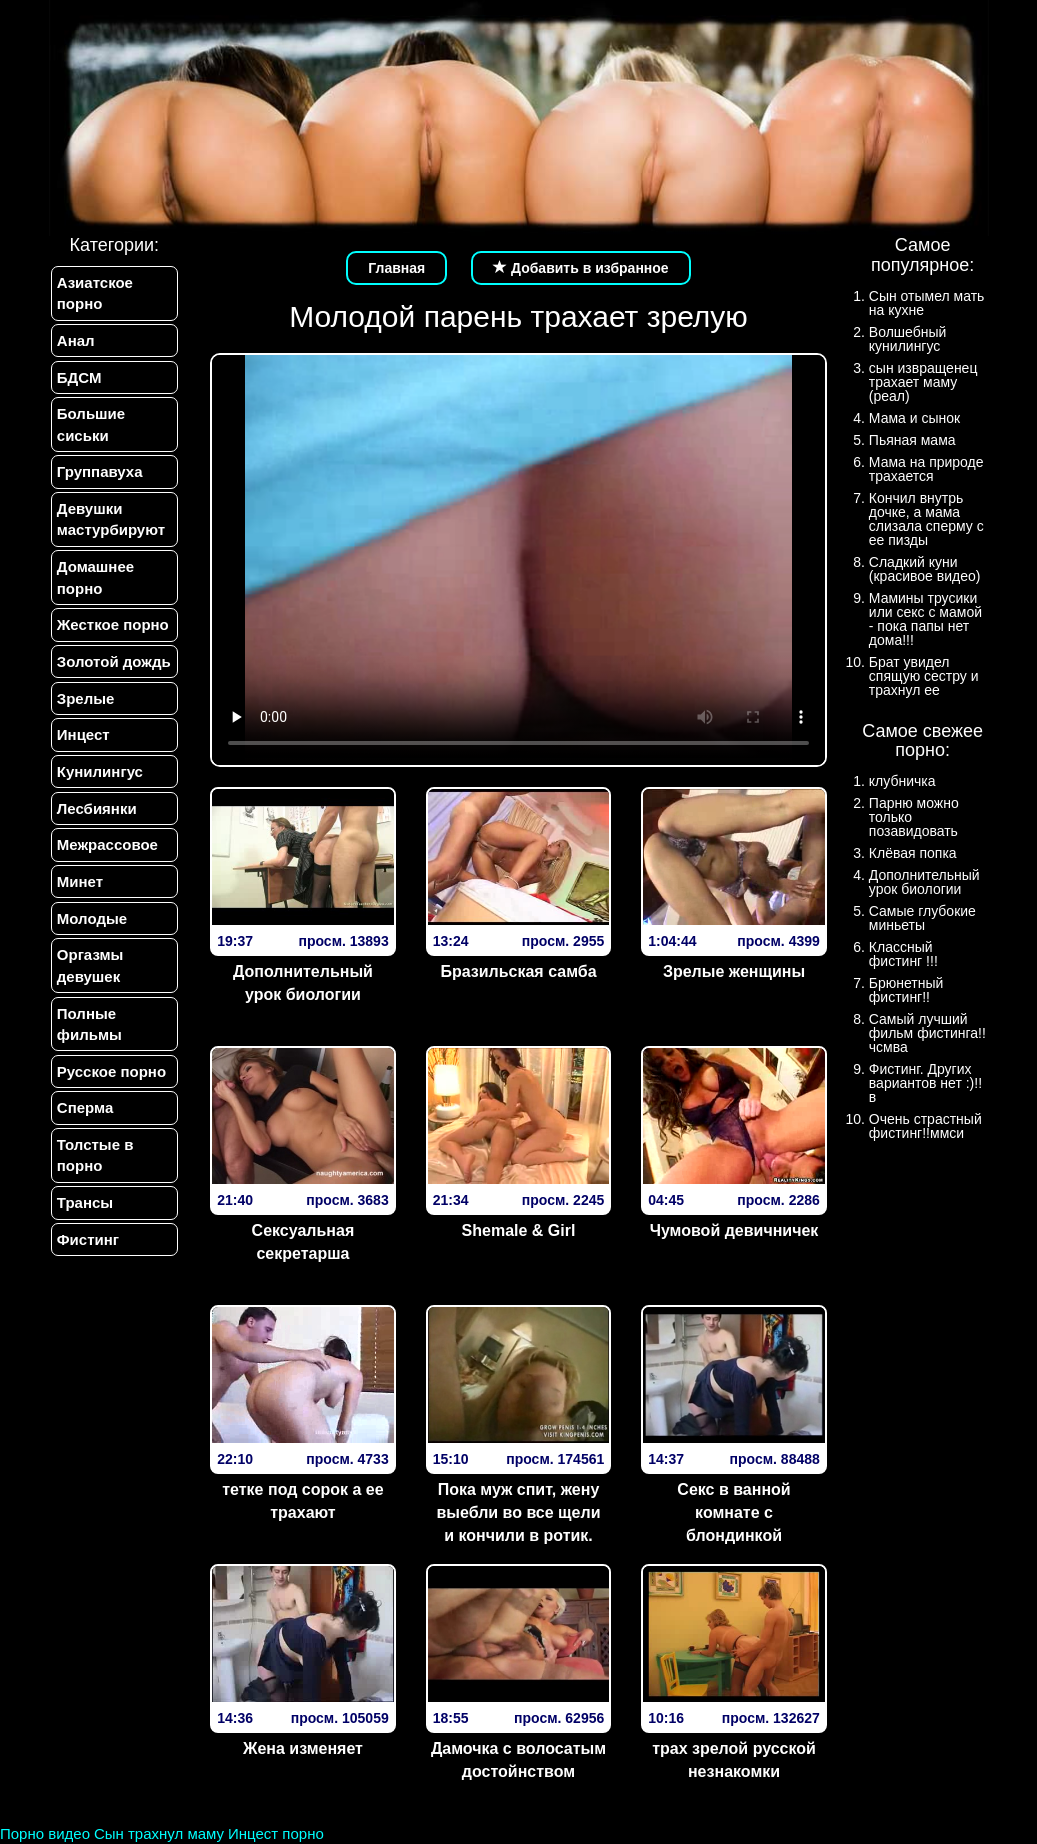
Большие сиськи (89, 429)
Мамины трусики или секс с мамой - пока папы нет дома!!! (925, 619)
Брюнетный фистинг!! (906, 990)
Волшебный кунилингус (907, 339)
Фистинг (86, 1277)
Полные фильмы (87, 1053)
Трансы (83, 1239)
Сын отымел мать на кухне (927, 303)
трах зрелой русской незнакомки (734, 1760)
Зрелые (84, 713)
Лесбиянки (95, 828)
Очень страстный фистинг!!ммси (925, 1126)
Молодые (90, 944)
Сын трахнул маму (159, 1833)
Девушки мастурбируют (109, 528)
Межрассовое (105, 867)
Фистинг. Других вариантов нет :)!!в (925, 1083)
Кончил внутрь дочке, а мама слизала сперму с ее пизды (926, 519)
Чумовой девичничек (734, 1230)
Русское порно (109, 1102)
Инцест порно (276, 1833)
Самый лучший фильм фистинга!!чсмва (927, 1033)
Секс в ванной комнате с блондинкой (733, 1512)
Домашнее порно (93, 588)
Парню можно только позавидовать (914, 817)
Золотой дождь (112, 675)
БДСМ (77, 380)
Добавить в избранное (581, 268)
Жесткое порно (111, 636)
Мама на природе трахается (926, 469)
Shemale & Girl (519, 1230)
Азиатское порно (93, 293)
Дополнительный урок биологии (303, 983)
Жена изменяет (303, 1748)
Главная (396, 268)
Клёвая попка (913, 853)
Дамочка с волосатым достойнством (518, 1760)
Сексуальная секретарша (303, 1242)
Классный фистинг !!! (903, 954)
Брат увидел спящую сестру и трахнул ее (924, 676)
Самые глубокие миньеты (922, 918)
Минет (78, 905)
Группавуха (98, 478)
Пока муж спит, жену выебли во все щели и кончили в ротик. (518, 1512)
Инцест (81, 752)
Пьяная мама (912, 440)
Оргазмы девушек (88, 993)
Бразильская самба (518, 971)
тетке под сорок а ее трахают (302, 1501)
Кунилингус (98, 790)
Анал (74, 342)
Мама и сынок (914, 418)
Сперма (83, 1140)
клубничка (902, 781)
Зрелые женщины (734, 971)
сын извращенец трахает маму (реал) (923, 382)
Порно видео (45, 1833)
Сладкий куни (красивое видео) (925, 569)
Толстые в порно (93, 1190)
